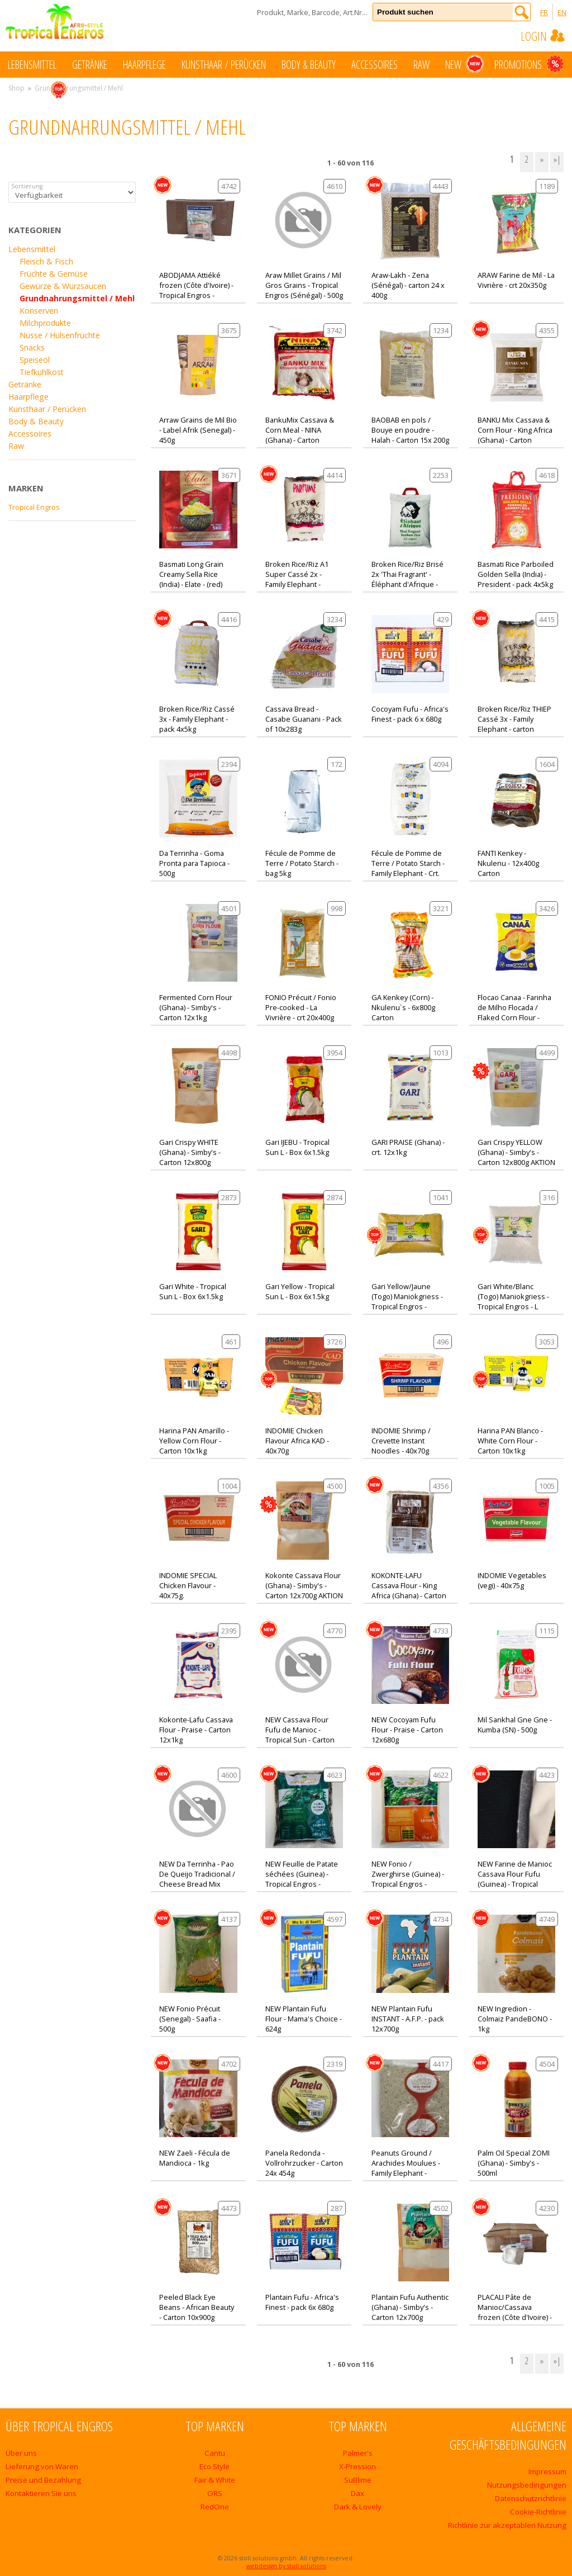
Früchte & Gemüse (54, 273)
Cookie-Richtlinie (538, 2512)
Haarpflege (144, 64)
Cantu (214, 2453)
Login (543, 36)
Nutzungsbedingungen (526, 2485)
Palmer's (358, 2453)
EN (561, 12)
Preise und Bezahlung (43, 2480)
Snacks (32, 347)
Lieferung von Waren (42, 2466)
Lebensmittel (32, 64)
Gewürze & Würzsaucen (63, 286)
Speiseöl (35, 359)
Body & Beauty (309, 64)
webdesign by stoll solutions (286, 2566)
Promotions (529, 64)
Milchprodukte (45, 323)
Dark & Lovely (358, 2507)
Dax (357, 2493)
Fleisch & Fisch (46, 261)
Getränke (89, 64)
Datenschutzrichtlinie (530, 2498)
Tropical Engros (34, 507)
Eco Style (214, 2466)
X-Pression (357, 2466)
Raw (421, 64)
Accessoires (374, 64)
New (464, 64)
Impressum (547, 2471)
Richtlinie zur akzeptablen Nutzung (507, 2525)
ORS (214, 2493)
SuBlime (357, 2480)
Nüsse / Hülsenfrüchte (60, 335)
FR (544, 12)
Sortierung (26, 186)
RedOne (215, 2507)
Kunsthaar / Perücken (224, 64)
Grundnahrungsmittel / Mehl (77, 298)
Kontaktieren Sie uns (41, 2493)
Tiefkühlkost (42, 372)
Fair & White (214, 2480)
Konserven (39, 310)
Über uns (21, 2453)
